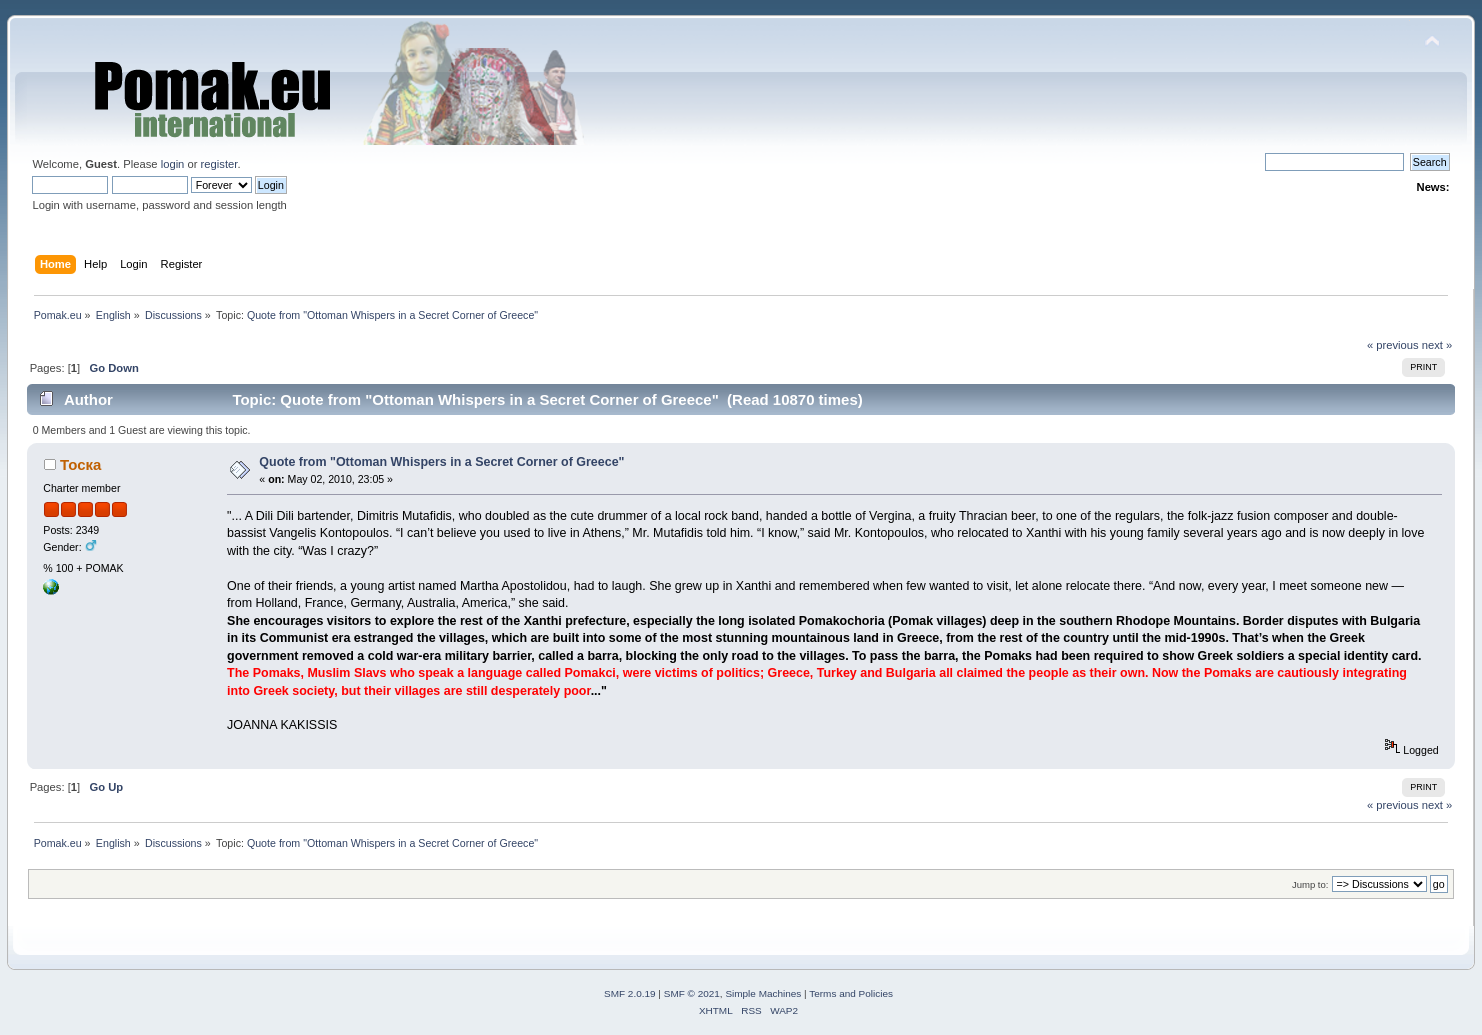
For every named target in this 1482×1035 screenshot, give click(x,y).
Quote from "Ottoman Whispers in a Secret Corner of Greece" (441, 462)
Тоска (80, 464)
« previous (1393, 345)
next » (1437, 345)
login (173, 164)
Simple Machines (763, 993)
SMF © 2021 (692, 993)
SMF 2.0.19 (630, 993)
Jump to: (1310, 884)
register (219, 164)
